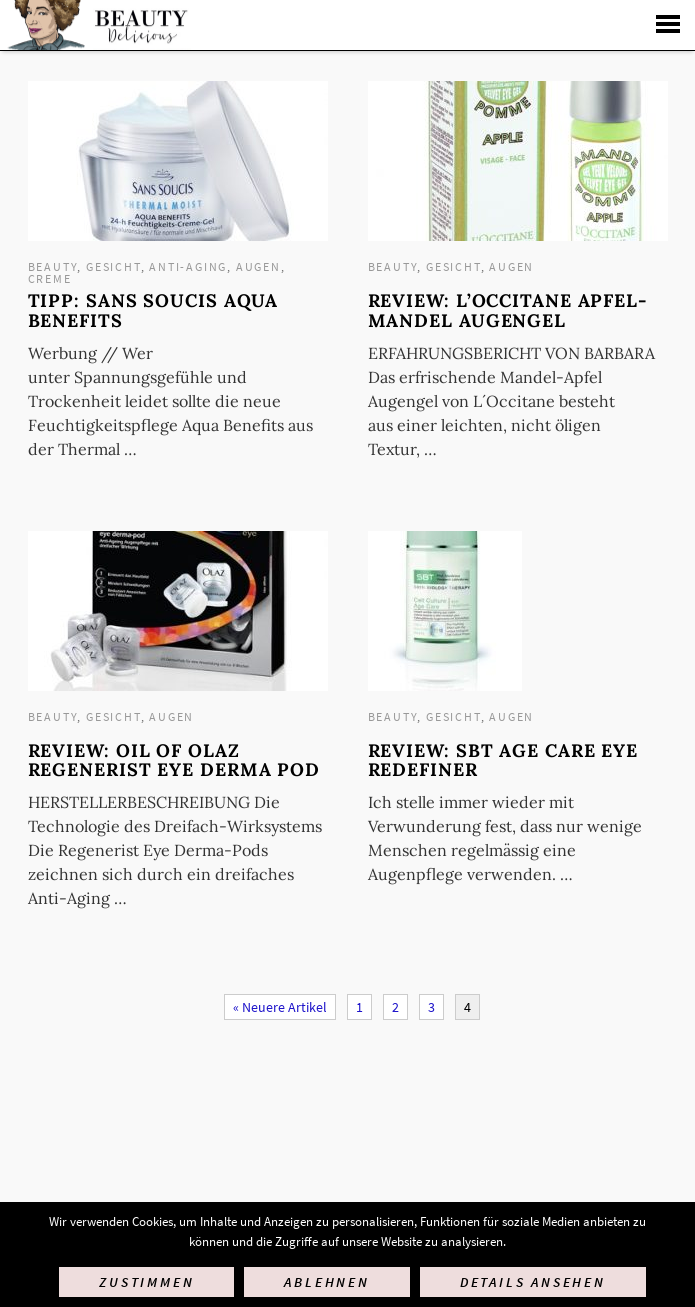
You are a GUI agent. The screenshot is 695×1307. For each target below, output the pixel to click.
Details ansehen (533, 1282)
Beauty (53, 266)
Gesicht (113, 266)
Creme (50, 278)
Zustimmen (146, 1282)
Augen (258, 266)
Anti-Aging (188, 266)
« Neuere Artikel (280, 1007)
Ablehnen (326, 1282)
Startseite (95, 25)
